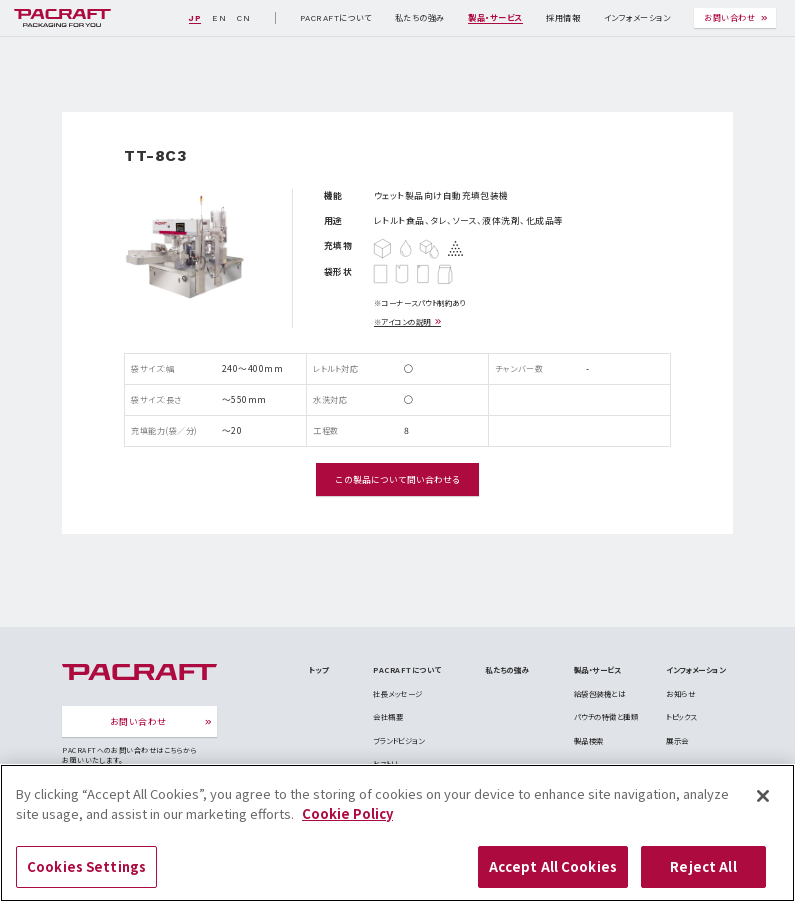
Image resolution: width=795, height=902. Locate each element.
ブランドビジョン (398, 740)
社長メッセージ (397, 693)
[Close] (763, 805)
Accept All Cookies (553, 875)
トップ (318, 669)
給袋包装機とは (599, 693)
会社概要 (388, 716)
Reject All (703, 875)
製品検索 (589, 740)
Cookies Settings (86, 875)
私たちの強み (420, 18)
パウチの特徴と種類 (606, 716)
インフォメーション (637, 18)
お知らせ (680, 693)
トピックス (681, 716)
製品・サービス (495, 18)
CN (243, 18)
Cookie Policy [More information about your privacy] (347, 822)
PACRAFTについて (335, 18)
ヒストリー (389, 763)
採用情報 (563, 18)
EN (219, 18)
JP (195, 18)
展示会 (677, 740)
